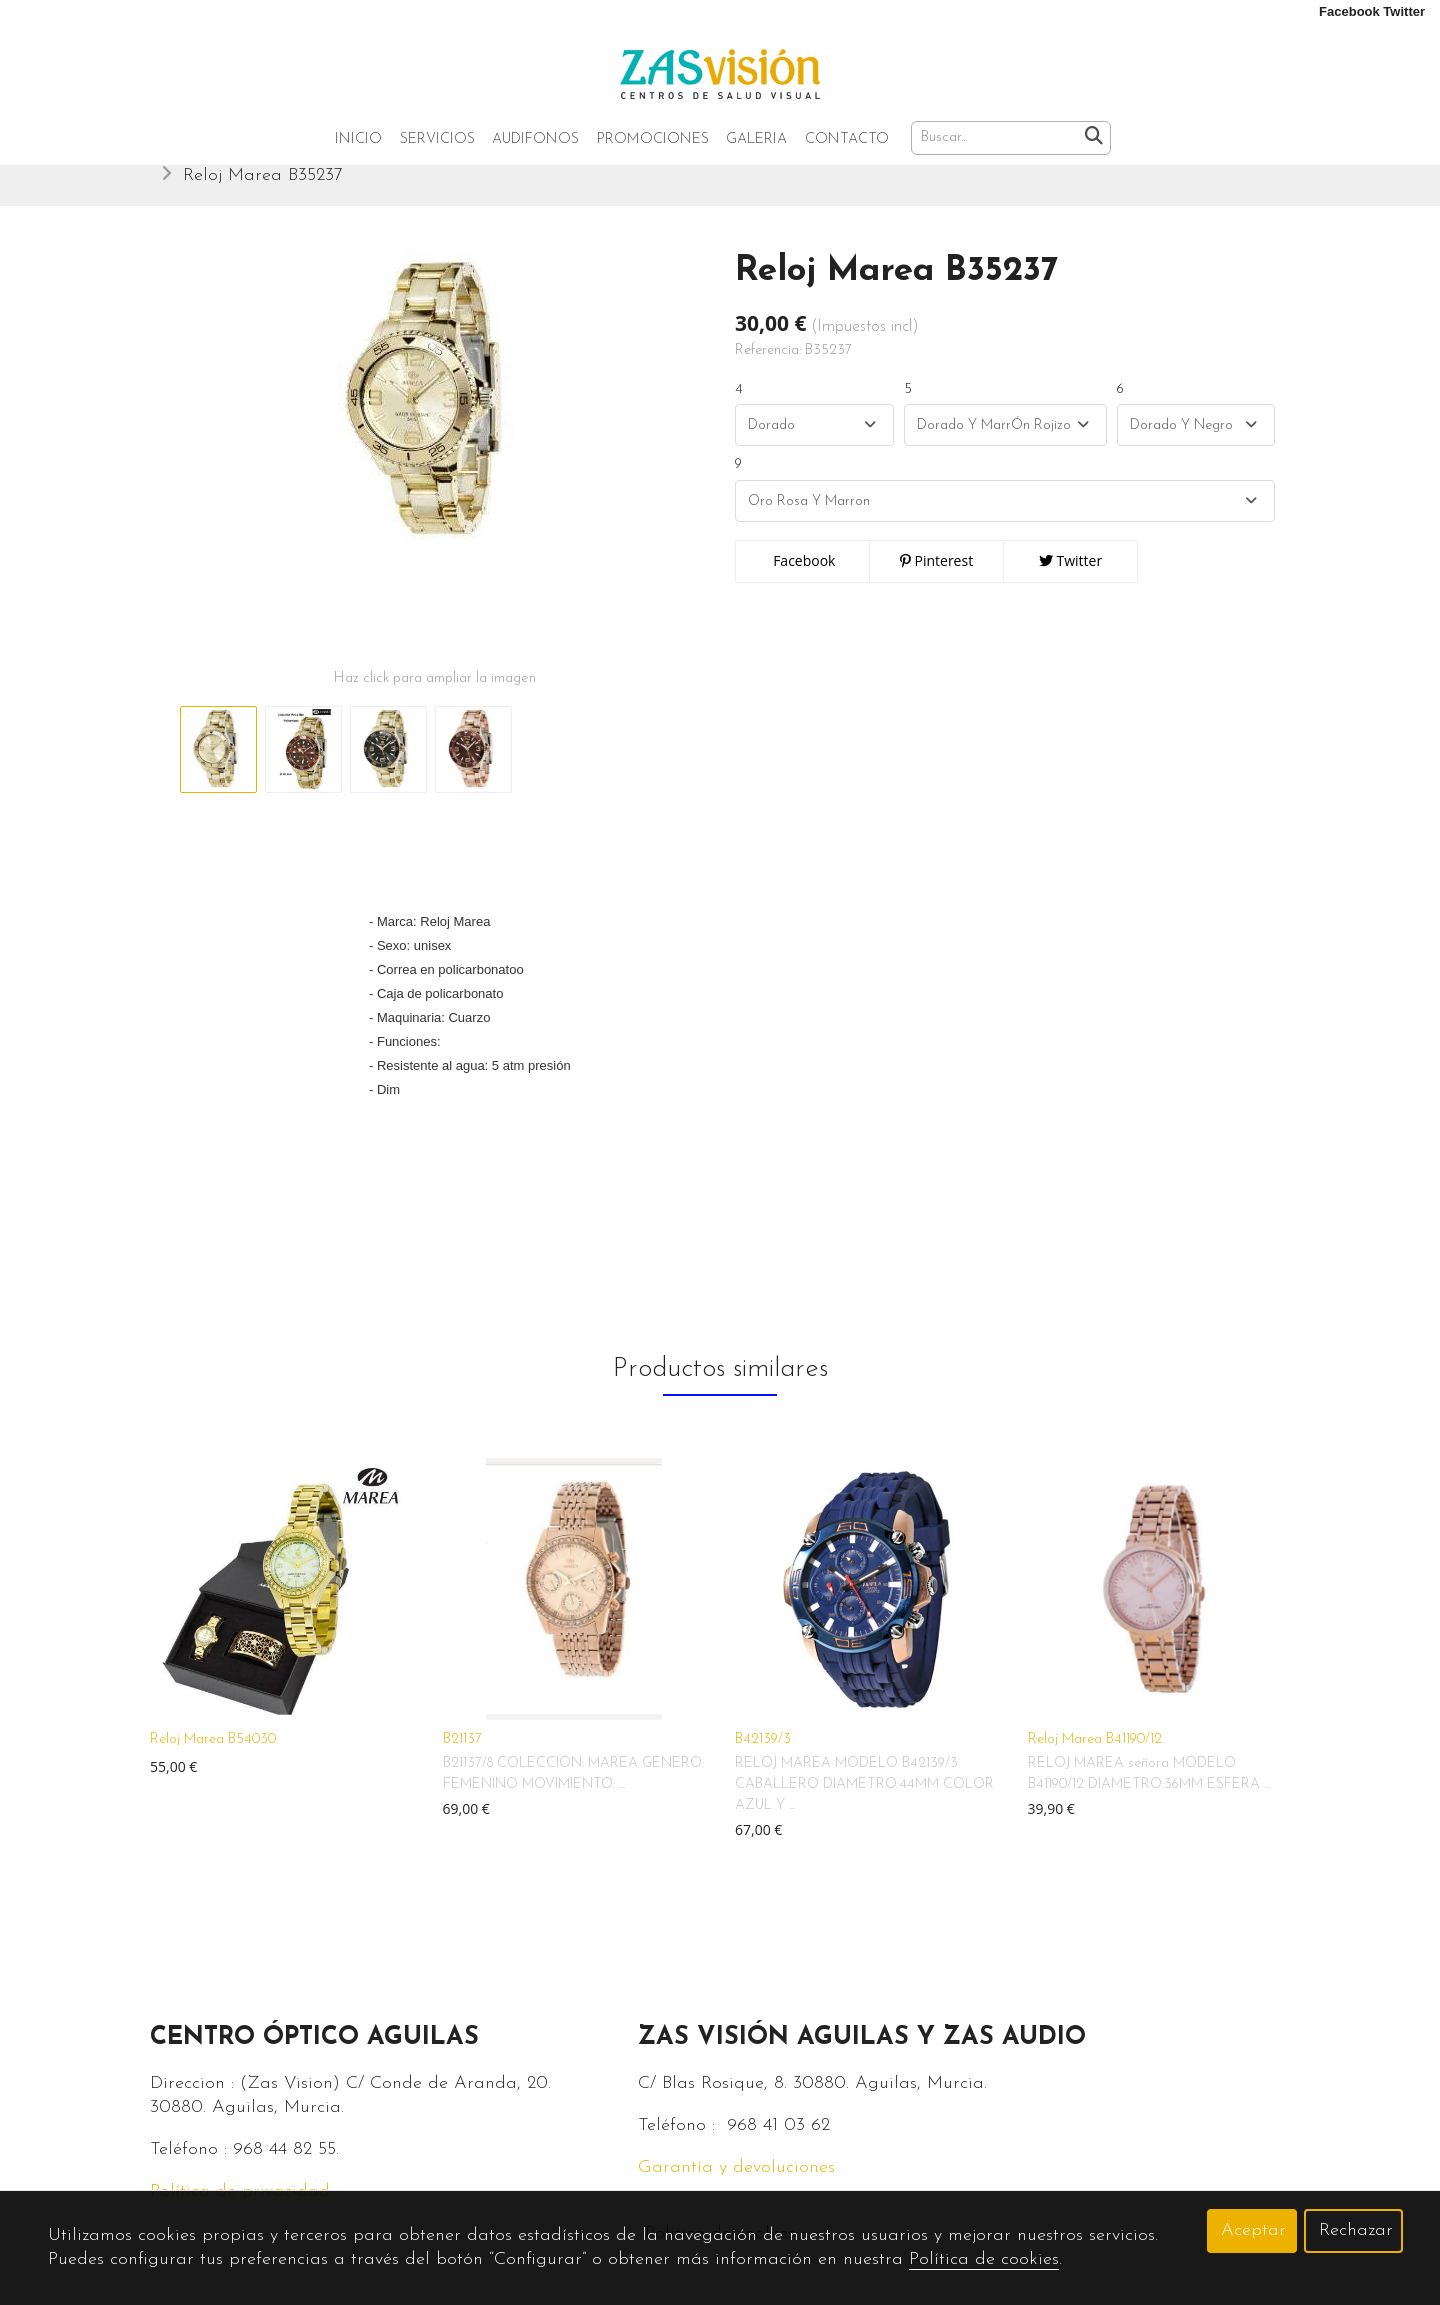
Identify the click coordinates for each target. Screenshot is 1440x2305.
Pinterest (936, 579)
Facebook (803, 579)
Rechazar (1356, 2230)
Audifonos (535, 139)
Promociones (653, 139)
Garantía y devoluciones (736, 2186)
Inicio (358, 139)
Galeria (756, 139)
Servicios (437, 139)
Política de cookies (984, 2259)
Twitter (1070, 579)
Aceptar (1253, 2230)
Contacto (847, 139)
